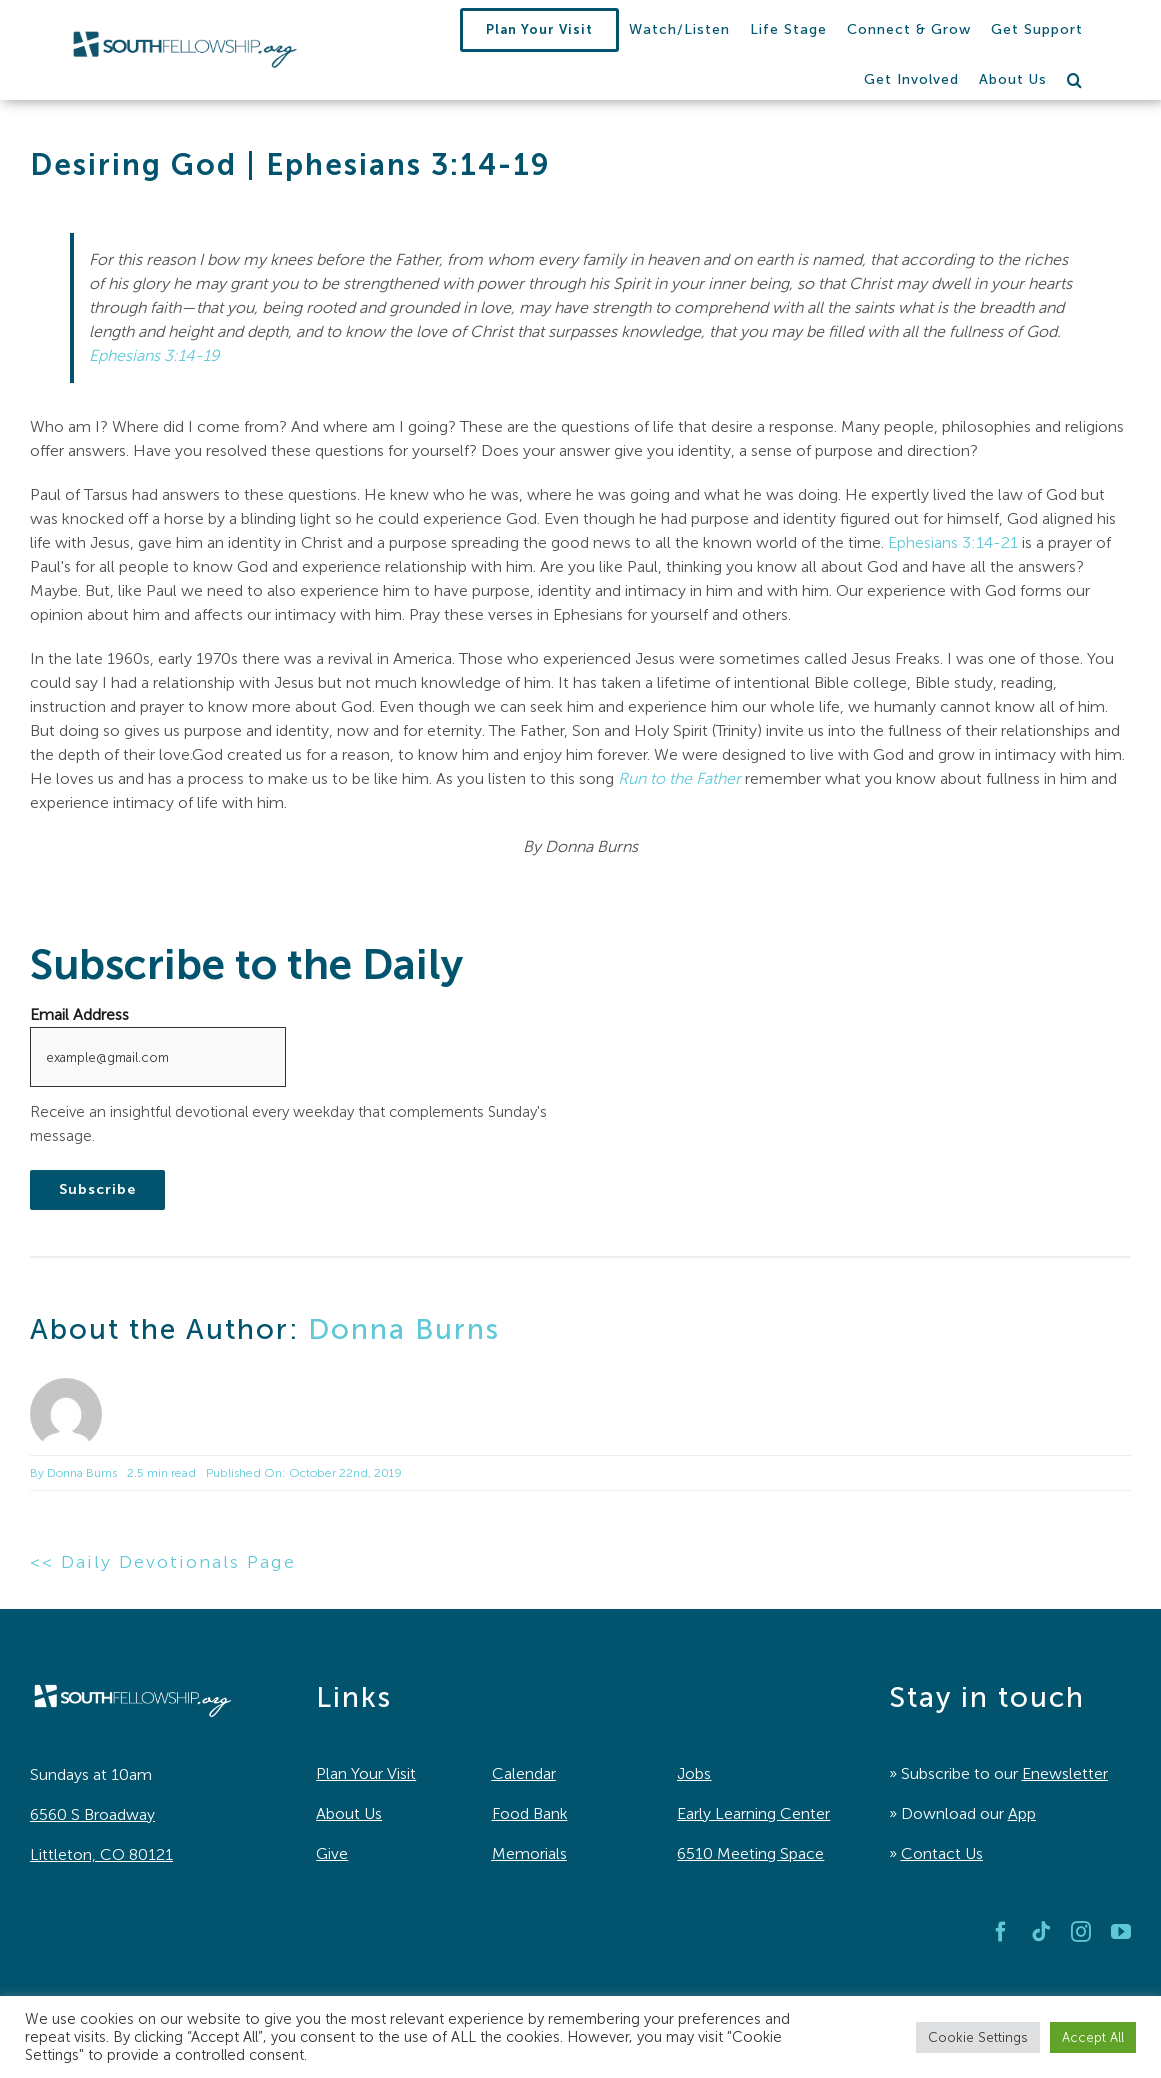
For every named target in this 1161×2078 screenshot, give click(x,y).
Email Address (79, 1014)
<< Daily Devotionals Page (163, 1562)
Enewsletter (1065, 1773)
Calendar (524, 1773)
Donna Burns (404, 1329)
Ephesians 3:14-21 (953, 542)
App (1022, 1813)
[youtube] (1121, 1932)
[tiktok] (1041, 1932)
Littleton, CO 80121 (101, 1854)
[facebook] (1001, 1932)
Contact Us (942, 1853)
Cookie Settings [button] (978, 2037)
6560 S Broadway (92, 1814)
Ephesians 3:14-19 (154, 355)
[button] (1075, 80)
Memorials (529, 1853)
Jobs (694, 1773)
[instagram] (1081, 1932)
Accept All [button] (1093, 2037)
